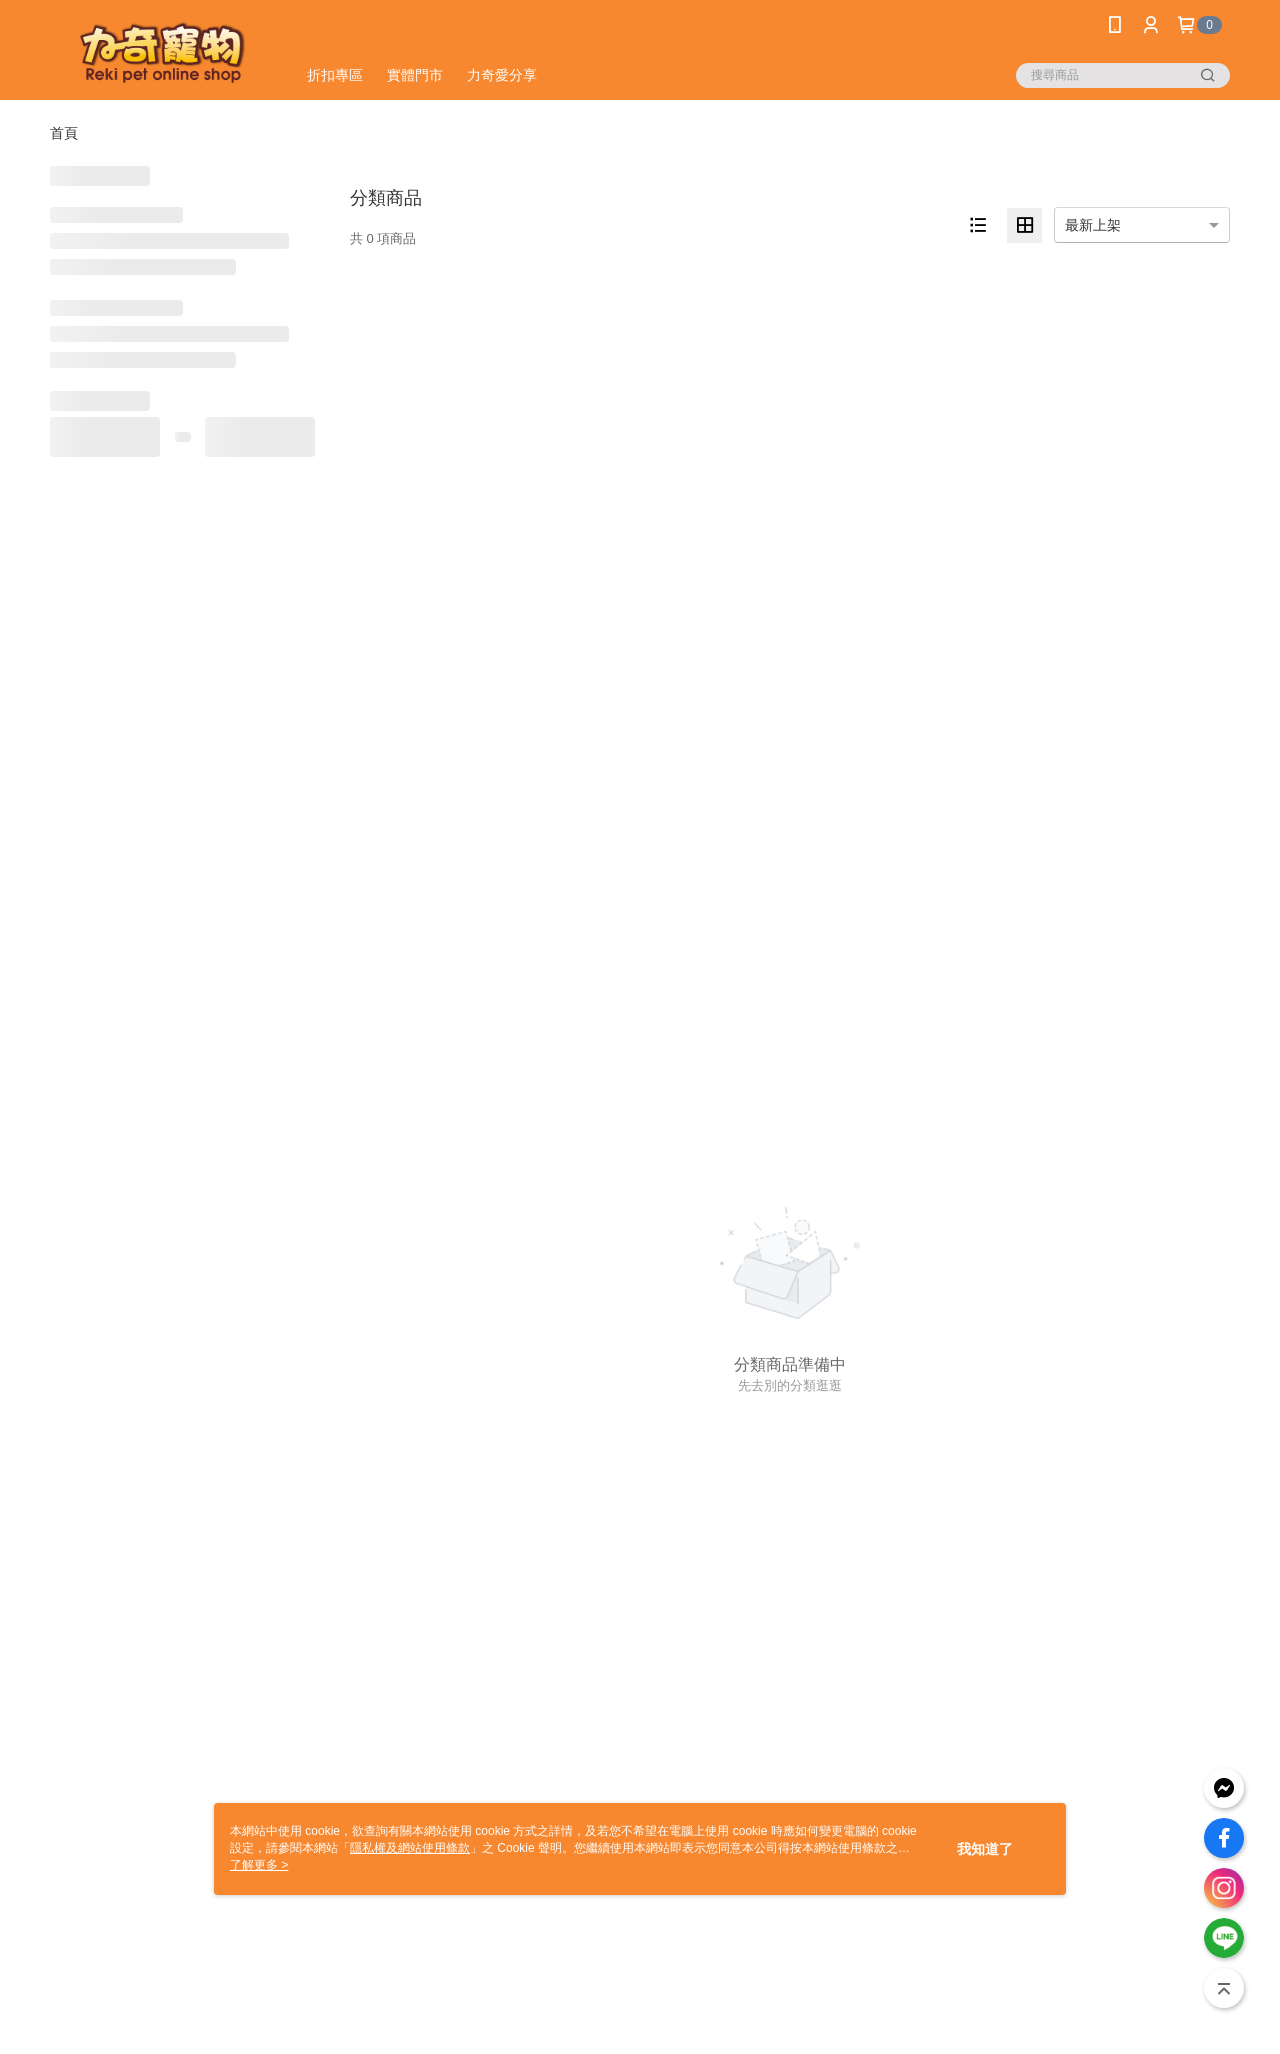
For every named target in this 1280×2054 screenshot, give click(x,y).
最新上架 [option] (1093, 225)
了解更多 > (259, 1865)
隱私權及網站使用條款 (410, 1848)
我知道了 (985, 1849)
